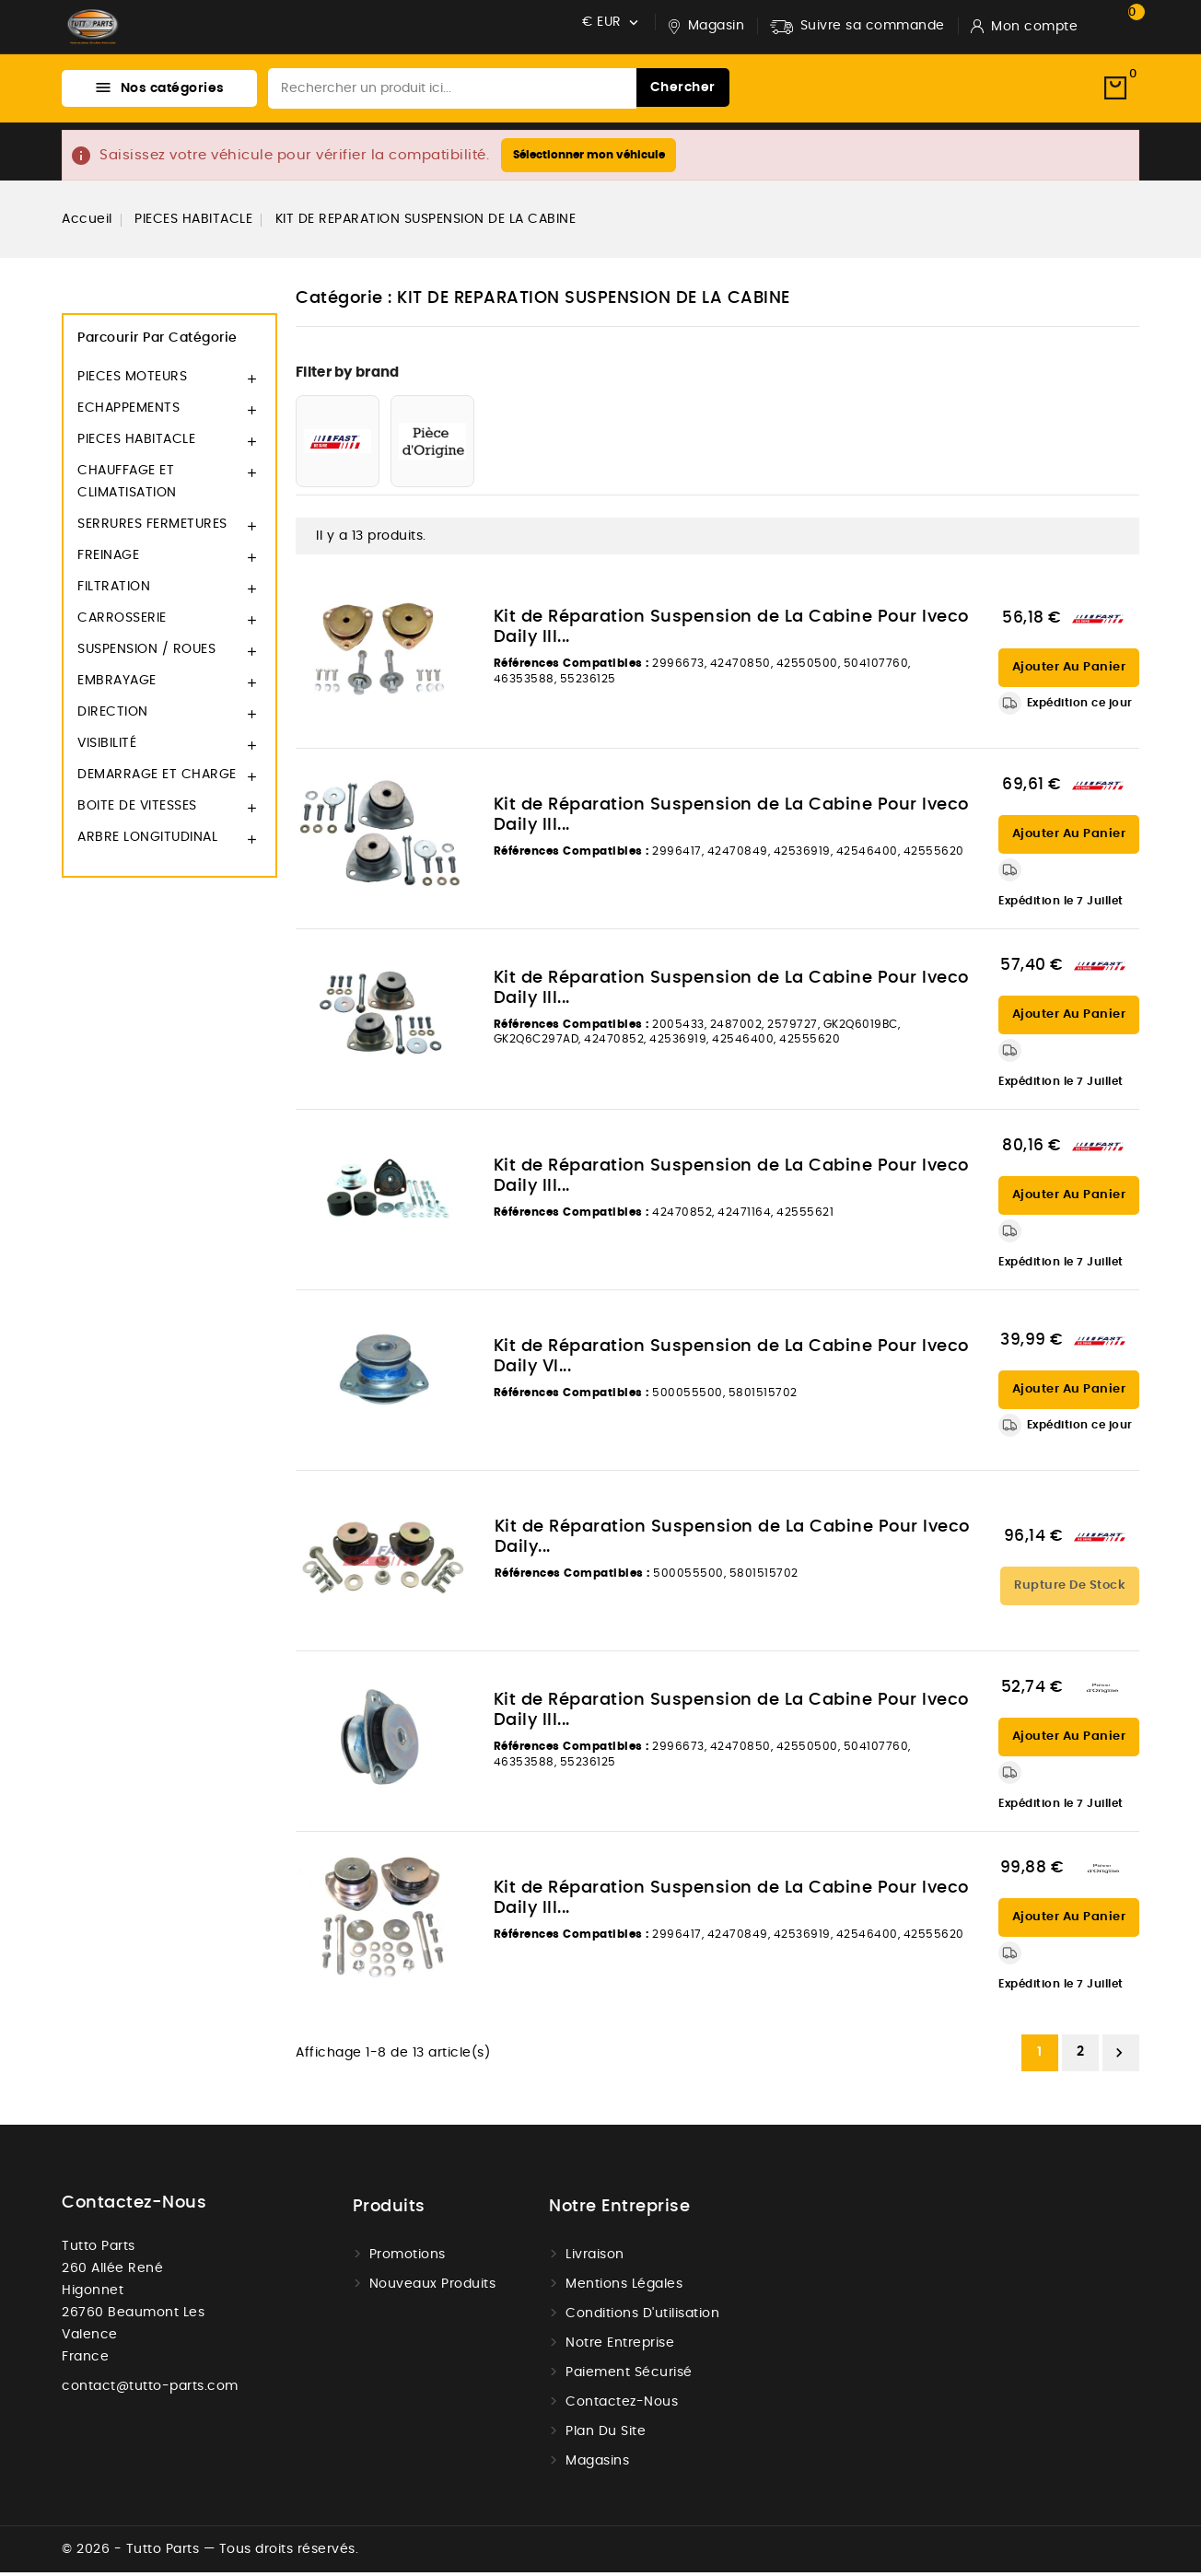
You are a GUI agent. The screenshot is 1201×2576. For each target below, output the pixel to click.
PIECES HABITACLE (136, 443)
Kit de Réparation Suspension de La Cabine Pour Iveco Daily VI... (731, 1361)
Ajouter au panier (1069, 672)
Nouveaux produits (432, 2287)
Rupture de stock (1069, 1589)
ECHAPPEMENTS (128, 412)
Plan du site (606, 2435)
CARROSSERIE (122, 622)
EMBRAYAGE (117, 685)
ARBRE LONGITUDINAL (147, 841)
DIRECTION (112, 716)
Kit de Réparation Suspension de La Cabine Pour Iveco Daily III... (731, 631)
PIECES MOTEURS (132, 381)
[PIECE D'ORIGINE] (432, 446)
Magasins (597, 2464)
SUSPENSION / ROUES (146, 653)
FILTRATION (113, 591)
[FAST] (337, 446)
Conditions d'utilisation (642, 2317)
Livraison (595, 2258)
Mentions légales (624, 2287)
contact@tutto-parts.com (150, 2390)
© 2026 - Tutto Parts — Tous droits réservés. (210, 2553)
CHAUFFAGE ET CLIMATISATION (127, 486)
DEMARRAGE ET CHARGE (157, 779)
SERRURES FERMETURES (152, 528)
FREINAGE (108, 560)
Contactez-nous (134, 2206)
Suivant (1119, 2056)
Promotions (407, 2258)
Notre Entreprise (620, 2346)
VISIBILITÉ (106, 747)
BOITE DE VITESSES (137, 810)
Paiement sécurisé (629, 2376)
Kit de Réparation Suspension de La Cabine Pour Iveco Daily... (732, 1541)
